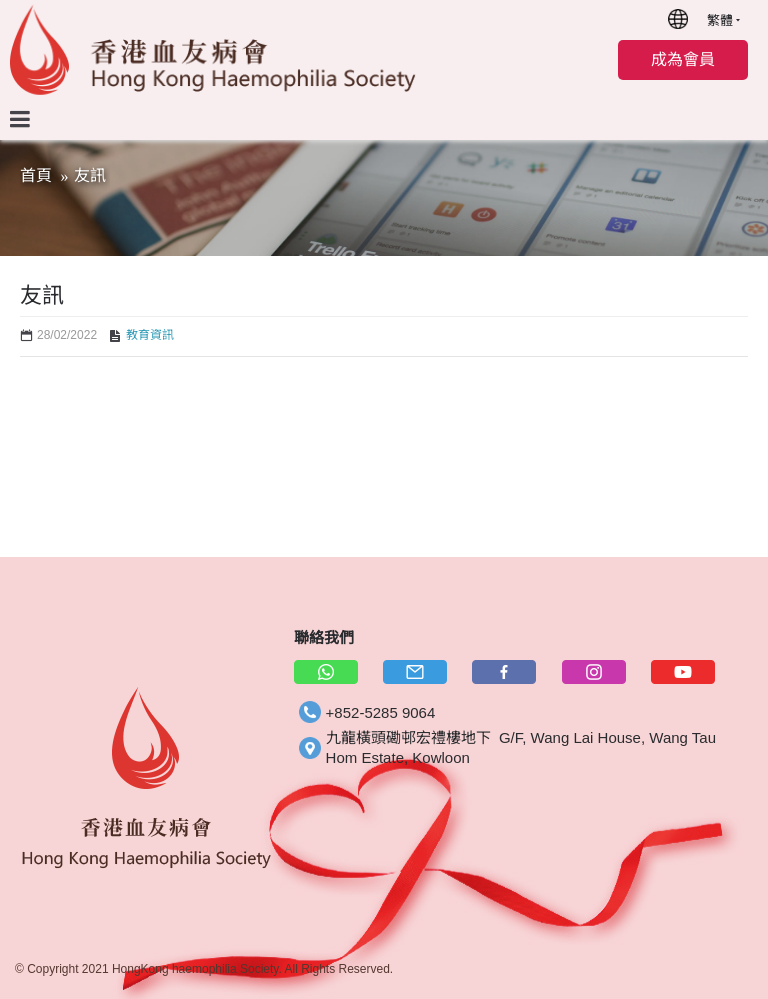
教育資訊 (150, 335)
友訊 (90, 175)
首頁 (36, 175)
